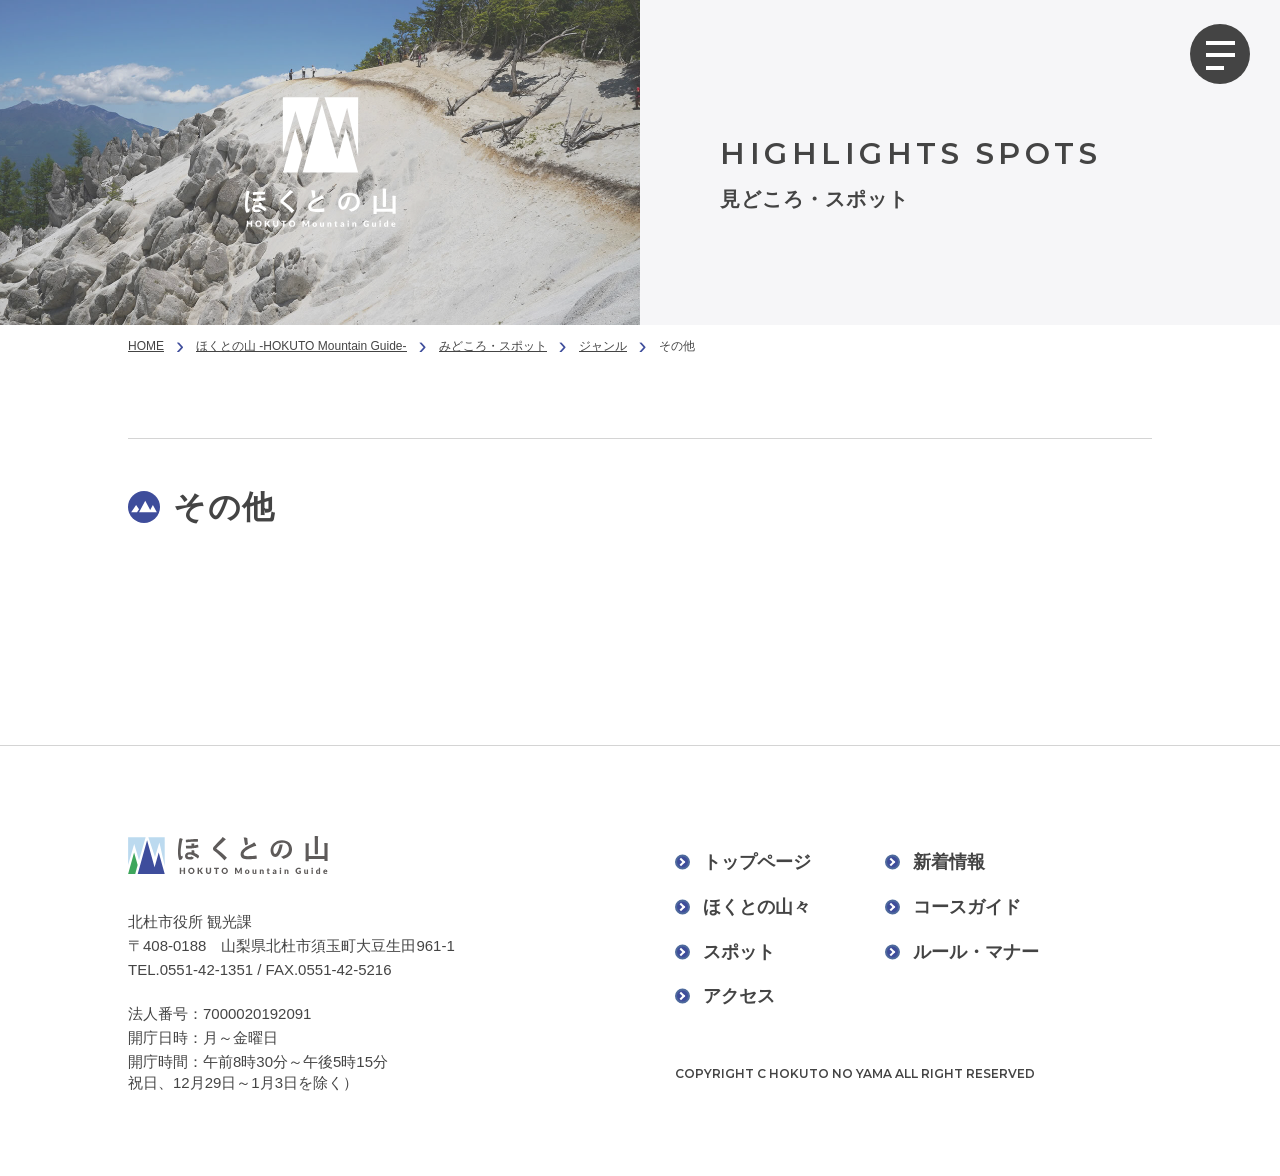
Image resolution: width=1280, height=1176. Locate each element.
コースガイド (967, 907)
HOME (146, 346)
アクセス (739, 996)
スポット (739, 952)
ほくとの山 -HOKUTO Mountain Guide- (301, 346)
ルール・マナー (976, 952)
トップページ (757, 862)
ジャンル (603, 346)
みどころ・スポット (493, 346)
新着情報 (949, 862)
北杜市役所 (165, 921)
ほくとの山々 (757, 907)
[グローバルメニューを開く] (1220, 54)
